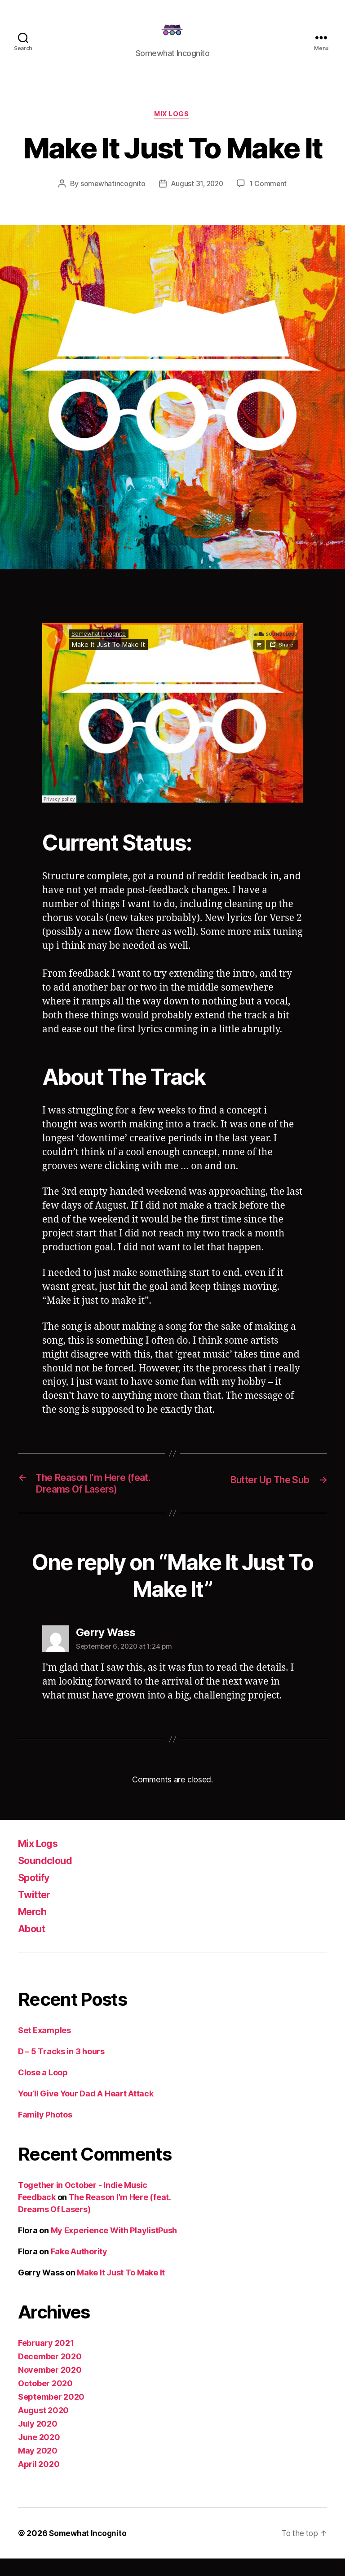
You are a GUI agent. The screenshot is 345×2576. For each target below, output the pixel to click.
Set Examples (44, 2047)
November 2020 (50, 2387)
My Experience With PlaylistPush (114, 2248)
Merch (34, 1928)
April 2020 (38, 2481)
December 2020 (50, 2374)
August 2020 (43, 2427)
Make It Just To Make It (121, 2290)
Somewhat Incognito (89, 2550)
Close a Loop (43, 2090)
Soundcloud (47, 1877)
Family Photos (45, 2132)
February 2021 (46, 2360)
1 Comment (270, 198)
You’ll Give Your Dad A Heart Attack (86, 2111)
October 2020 (45, 2401)
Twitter (36, 1911)
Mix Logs (172, 128)
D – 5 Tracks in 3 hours (61, 2069)
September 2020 (51, 2414)
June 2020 (39, 2454)
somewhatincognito (111, 198)
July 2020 (38, 2441)
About (33, 1945)
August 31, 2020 (197, 198)
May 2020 (38, 2468)
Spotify (36, 1894)
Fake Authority (79, 2269)
